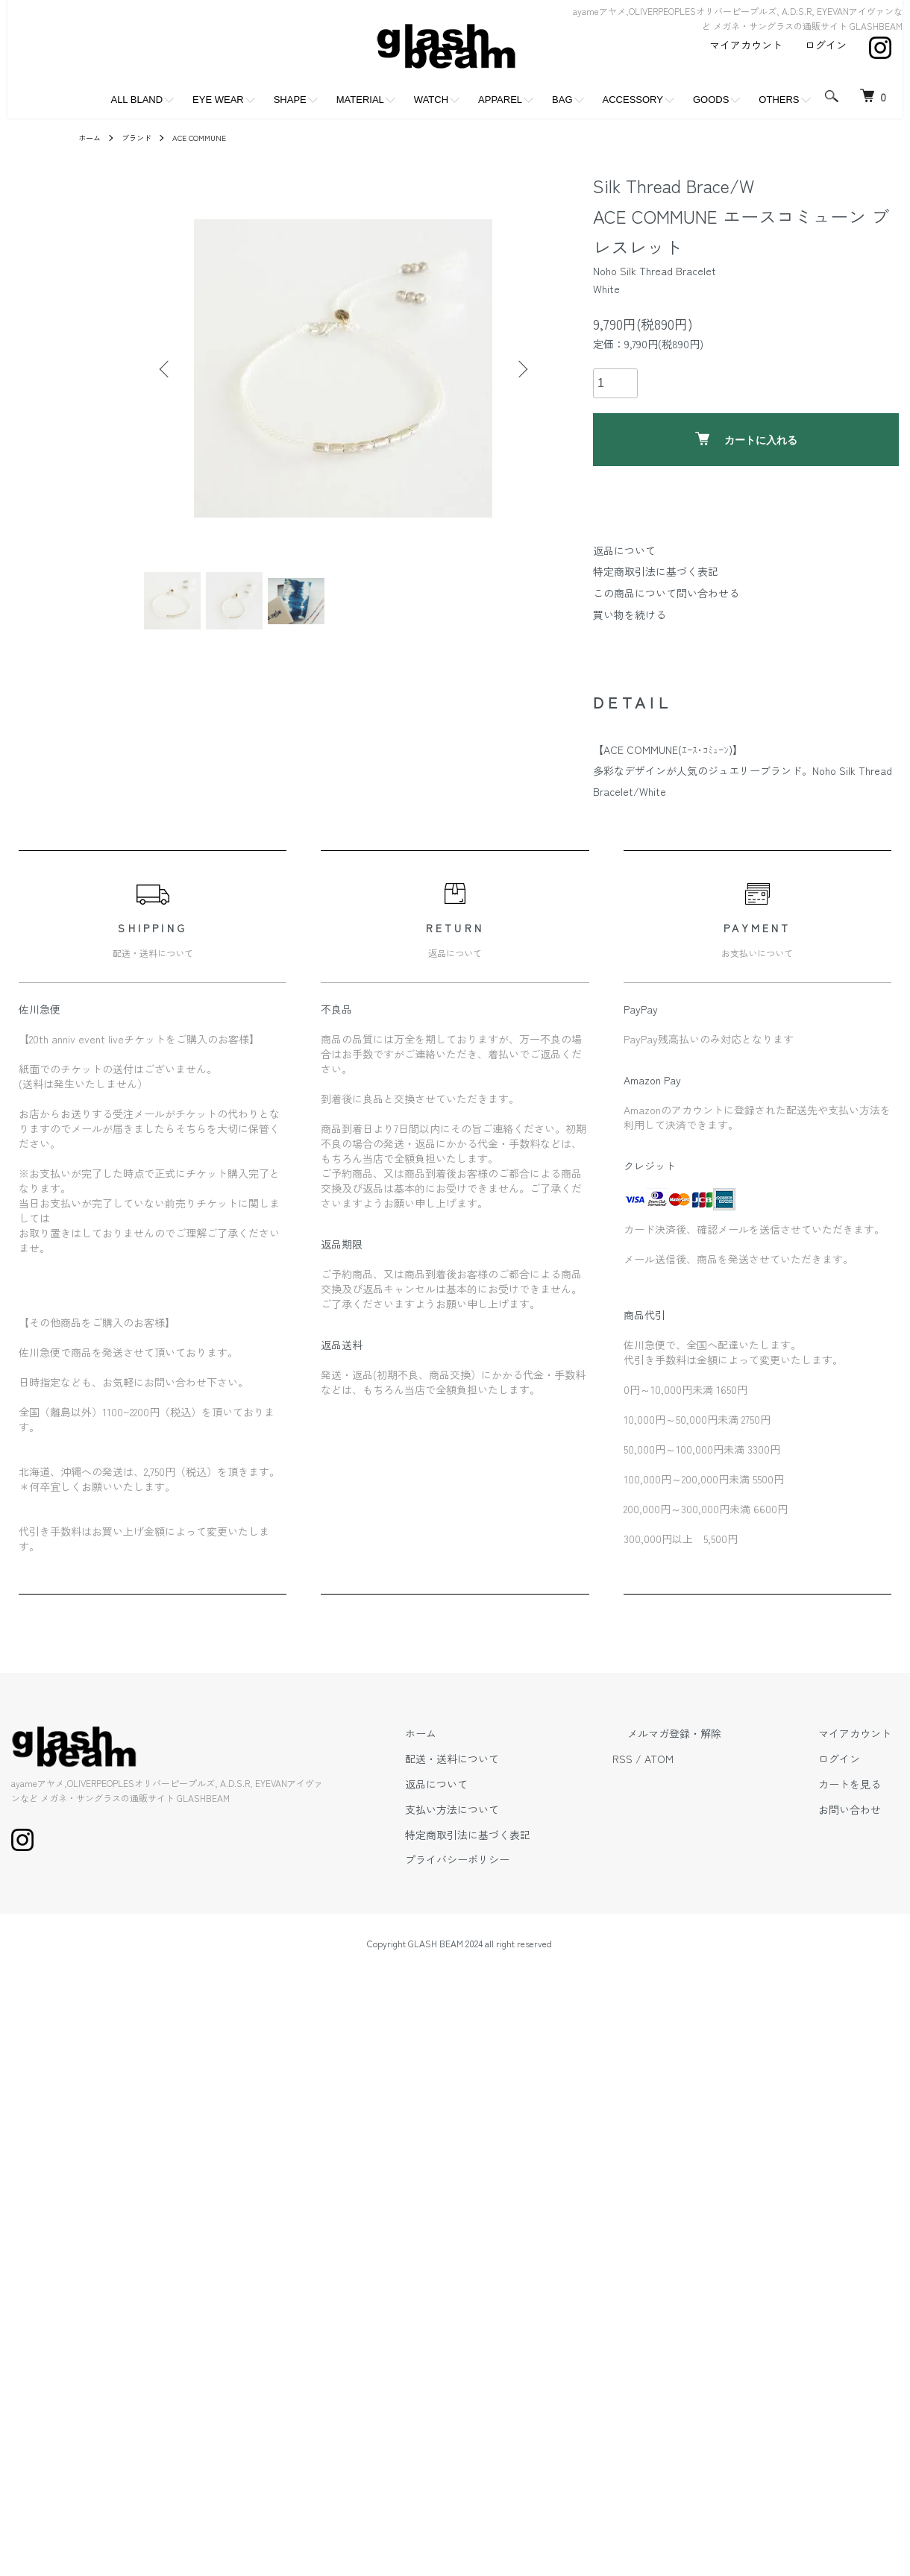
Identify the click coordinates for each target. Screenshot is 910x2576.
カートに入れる (746, 439)
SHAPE (290, 99)
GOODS (711, 99)
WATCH (431, 99)
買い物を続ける (629, 614)
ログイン (826, 44)
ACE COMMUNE (214, 137)
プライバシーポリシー (532, 1876)
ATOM (718, 1775)
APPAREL (500, 99)
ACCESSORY (633, 99)
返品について (624, 550)
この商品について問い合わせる (666, 592)
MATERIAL (360, 99)
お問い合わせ (864, 1826)
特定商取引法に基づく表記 (655, 571)
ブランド (144, 137)
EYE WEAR (218, 99)
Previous (168, 368)
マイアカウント (745, 44)
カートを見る (864, 1801)
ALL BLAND (136, 99)
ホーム (91, 137)
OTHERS (779, 99)
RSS (682, 1775)
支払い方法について (527, 1826)
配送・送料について (527, 1775)
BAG (562, 99)
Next (518, 368)
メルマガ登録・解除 (719, 1750)
